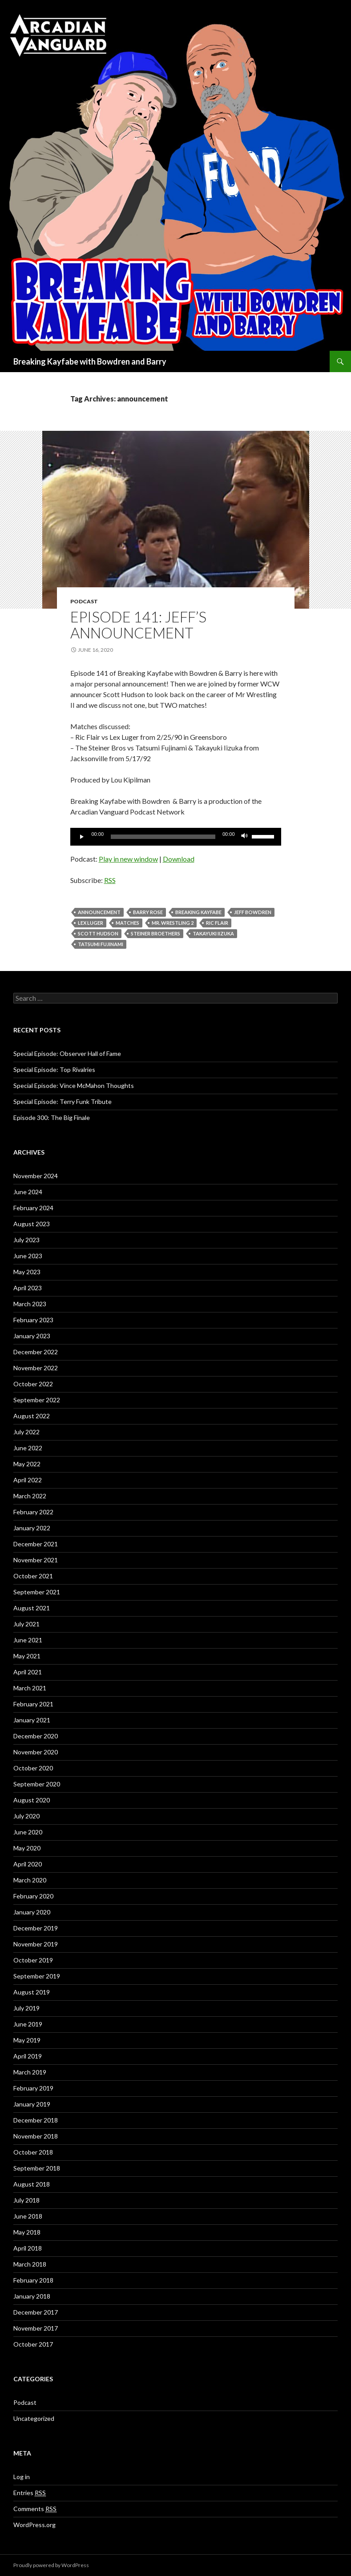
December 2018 (35, 2120)
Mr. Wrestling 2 (173, 923)
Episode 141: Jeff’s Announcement (138, 625)
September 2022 (36, 1400)
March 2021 (29, 1688)
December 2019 (35, 1928)
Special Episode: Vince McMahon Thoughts (73, 1085)
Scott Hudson (98, 933)
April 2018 (27, 2248)
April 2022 (27, 1480)
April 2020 (27, 1864)
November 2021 (35, 1560)
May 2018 (26, 2232)
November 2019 (35, 1944)
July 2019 (26, 2008)
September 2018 (36, 2168)
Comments (34, 2509)
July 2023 (26, 1240)
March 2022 (29, 1496)
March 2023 (29, 1304)
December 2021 (35, 1544)
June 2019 (27, 2024)
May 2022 (26, 1464)
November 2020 (35, 1752)
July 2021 (26, 1624)
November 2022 (35, 1368)
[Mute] (244, 836)
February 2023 (33, 1320)
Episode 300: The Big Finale (51, 1117)
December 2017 (35, 2312)
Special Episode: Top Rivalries (54, 1069)
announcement (99, 912)
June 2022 (27, 1448)
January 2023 (31, 1336)
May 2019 (26, 2040)
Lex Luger (90, 923)
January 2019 (31, 2104)
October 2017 (33, 2344)
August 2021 (31, 1608)
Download (178, 859)
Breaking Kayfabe (198, 912)
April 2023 (27, 1288)
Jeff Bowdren (252, 912)
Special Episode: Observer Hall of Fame (67, 1053)
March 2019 (29, 2072)
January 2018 (31, 2296)
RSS (110, 880)
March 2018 (29, 2264)
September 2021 (36, 1592)
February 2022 (33, 1512)
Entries (29, 2493)
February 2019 (33, 2088)
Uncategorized (33, 2418)
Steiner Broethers (155, 933)
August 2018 (31, 2184)
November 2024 (35, 1176)
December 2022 (35, 1352)
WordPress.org (34, 2524)
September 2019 (36, 1976)
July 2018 (26, 2200)
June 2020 (27, 1832)
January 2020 (31, 1912)
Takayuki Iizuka (213, 933)
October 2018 (33, 2152)
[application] (175, 837)
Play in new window (128, 859)
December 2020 (35, 1736)
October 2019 (33, 1960)
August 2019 (31, 1992)
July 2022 (26, 1432)
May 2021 (26, 1656)
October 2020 (33, 1768)
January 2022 (31, 1528)
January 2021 (31, 1720)
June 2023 (27, 1256)
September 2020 (36, 1784)
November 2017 (35, 2328)
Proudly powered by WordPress (51, 2565)
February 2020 (33, 1896)
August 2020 (31, 1800)
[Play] (81, 836)
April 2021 (27, 1672)
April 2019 (27, 2056)
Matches (127, 923)
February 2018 (33, 2280)
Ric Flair (217, 923)
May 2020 (26, 1848)
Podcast (84, 601)
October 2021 (33, 1576)
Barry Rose (148, 912)
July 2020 (26, 1816)
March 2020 (29, 1880)
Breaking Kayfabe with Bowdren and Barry (89, 361)
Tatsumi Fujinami (100, 944)
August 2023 (31, 1224)
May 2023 (26, 1272)
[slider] (163, 837)
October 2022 (33, 1384)
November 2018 (35, 2136)
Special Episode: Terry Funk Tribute (62, 1101)
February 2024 (33, 1208)
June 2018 (27, 2216)
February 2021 (33, 1704)
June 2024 (27, 1192)
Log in (21, 2476)
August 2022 (31, 1416)
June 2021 (27, 1640)
